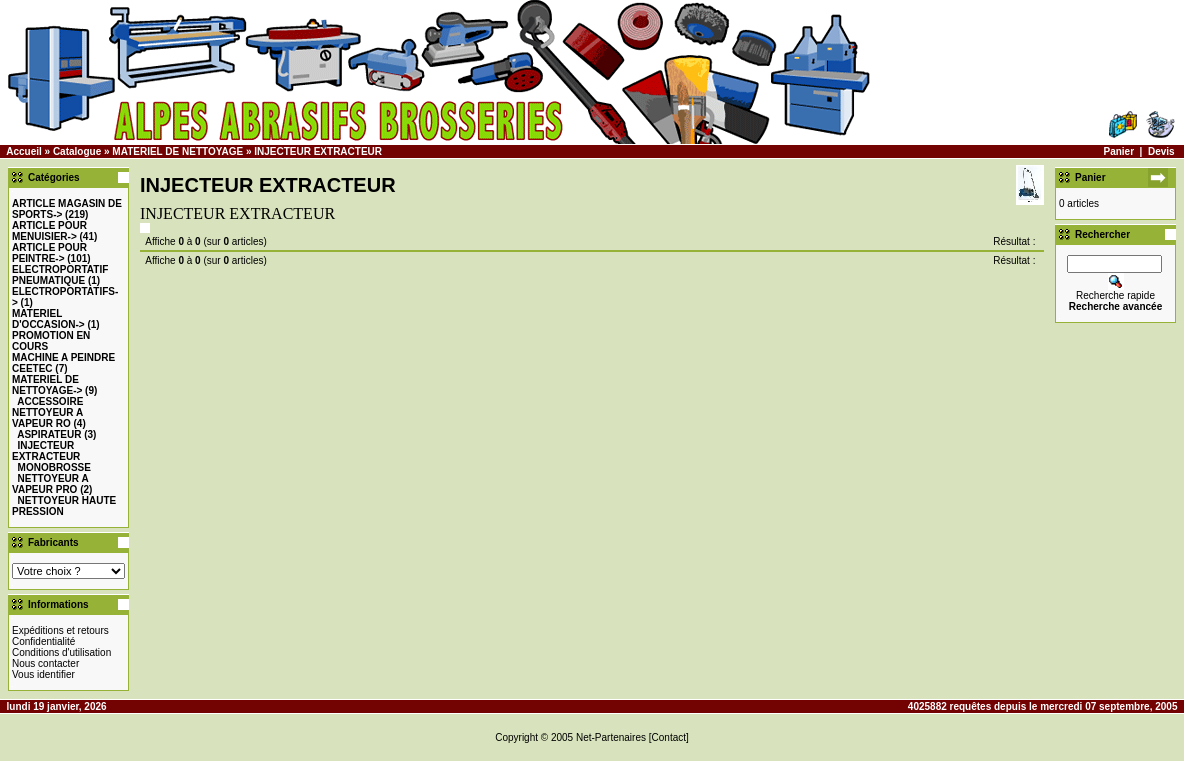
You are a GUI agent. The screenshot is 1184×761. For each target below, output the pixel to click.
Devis (1161, 151)
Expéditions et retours (60, 630)
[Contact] (669, 737)
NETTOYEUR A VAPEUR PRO (50, 484)
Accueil (24, 151)
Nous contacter (45, 663)
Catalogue (77, 151)
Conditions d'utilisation (61, 652)
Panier (1118, 151)
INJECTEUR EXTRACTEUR (318, 151)
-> (49, 231)
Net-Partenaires (611, 737)
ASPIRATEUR (49, 434)
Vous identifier (43, 674)
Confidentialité (43, 641)
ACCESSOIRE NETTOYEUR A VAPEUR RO (47, 412)
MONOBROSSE (54, 467)
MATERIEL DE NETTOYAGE (177, 151)
